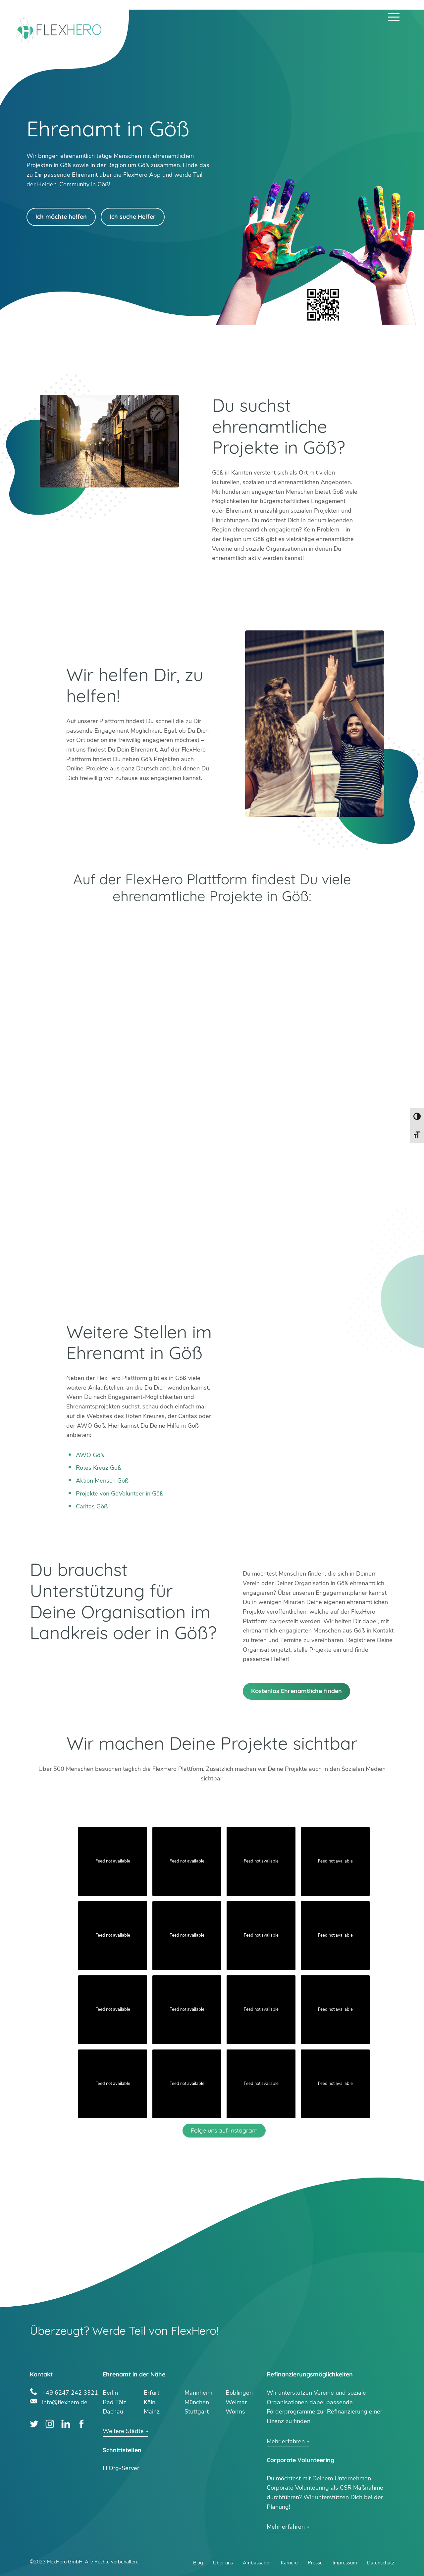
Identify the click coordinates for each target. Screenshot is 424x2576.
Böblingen (239, 2393)
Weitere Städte (123, 2431)
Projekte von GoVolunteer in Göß (119, 1493)
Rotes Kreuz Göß (98, 1468)
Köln (149, 2402)
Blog (198, 2562)
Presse (315, 2562)
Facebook (81, 2423)
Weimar (236, 2402)
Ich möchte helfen (61, 216)
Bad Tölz (114, 2402)
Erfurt (151, 2393)
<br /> (212, 1142)
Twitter (34, 2423)
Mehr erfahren (286, 2441)
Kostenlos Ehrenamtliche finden (296, 1691)
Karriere (289, 2562)
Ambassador (257, 2562)
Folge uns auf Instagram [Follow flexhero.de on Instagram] (224, 2130)
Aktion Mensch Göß (102, 1481)
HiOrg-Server (121, 2468)
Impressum (345, 2562)
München (197, 2402)
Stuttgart (197, 2411)
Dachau (113, 2411)
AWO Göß (90, 1455)
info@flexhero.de (64, 2401)
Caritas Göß (92, 1506)
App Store (303, 922)
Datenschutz (380, 2562)
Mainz (152, 2411)
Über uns (223, 2562)
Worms (235, 2411)
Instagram (49, 2423)
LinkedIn (65, 2423)
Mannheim (198, 2393)
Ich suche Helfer (133, 216)
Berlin (110, 2393)
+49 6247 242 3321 (70, 2392)
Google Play (121, 922)
